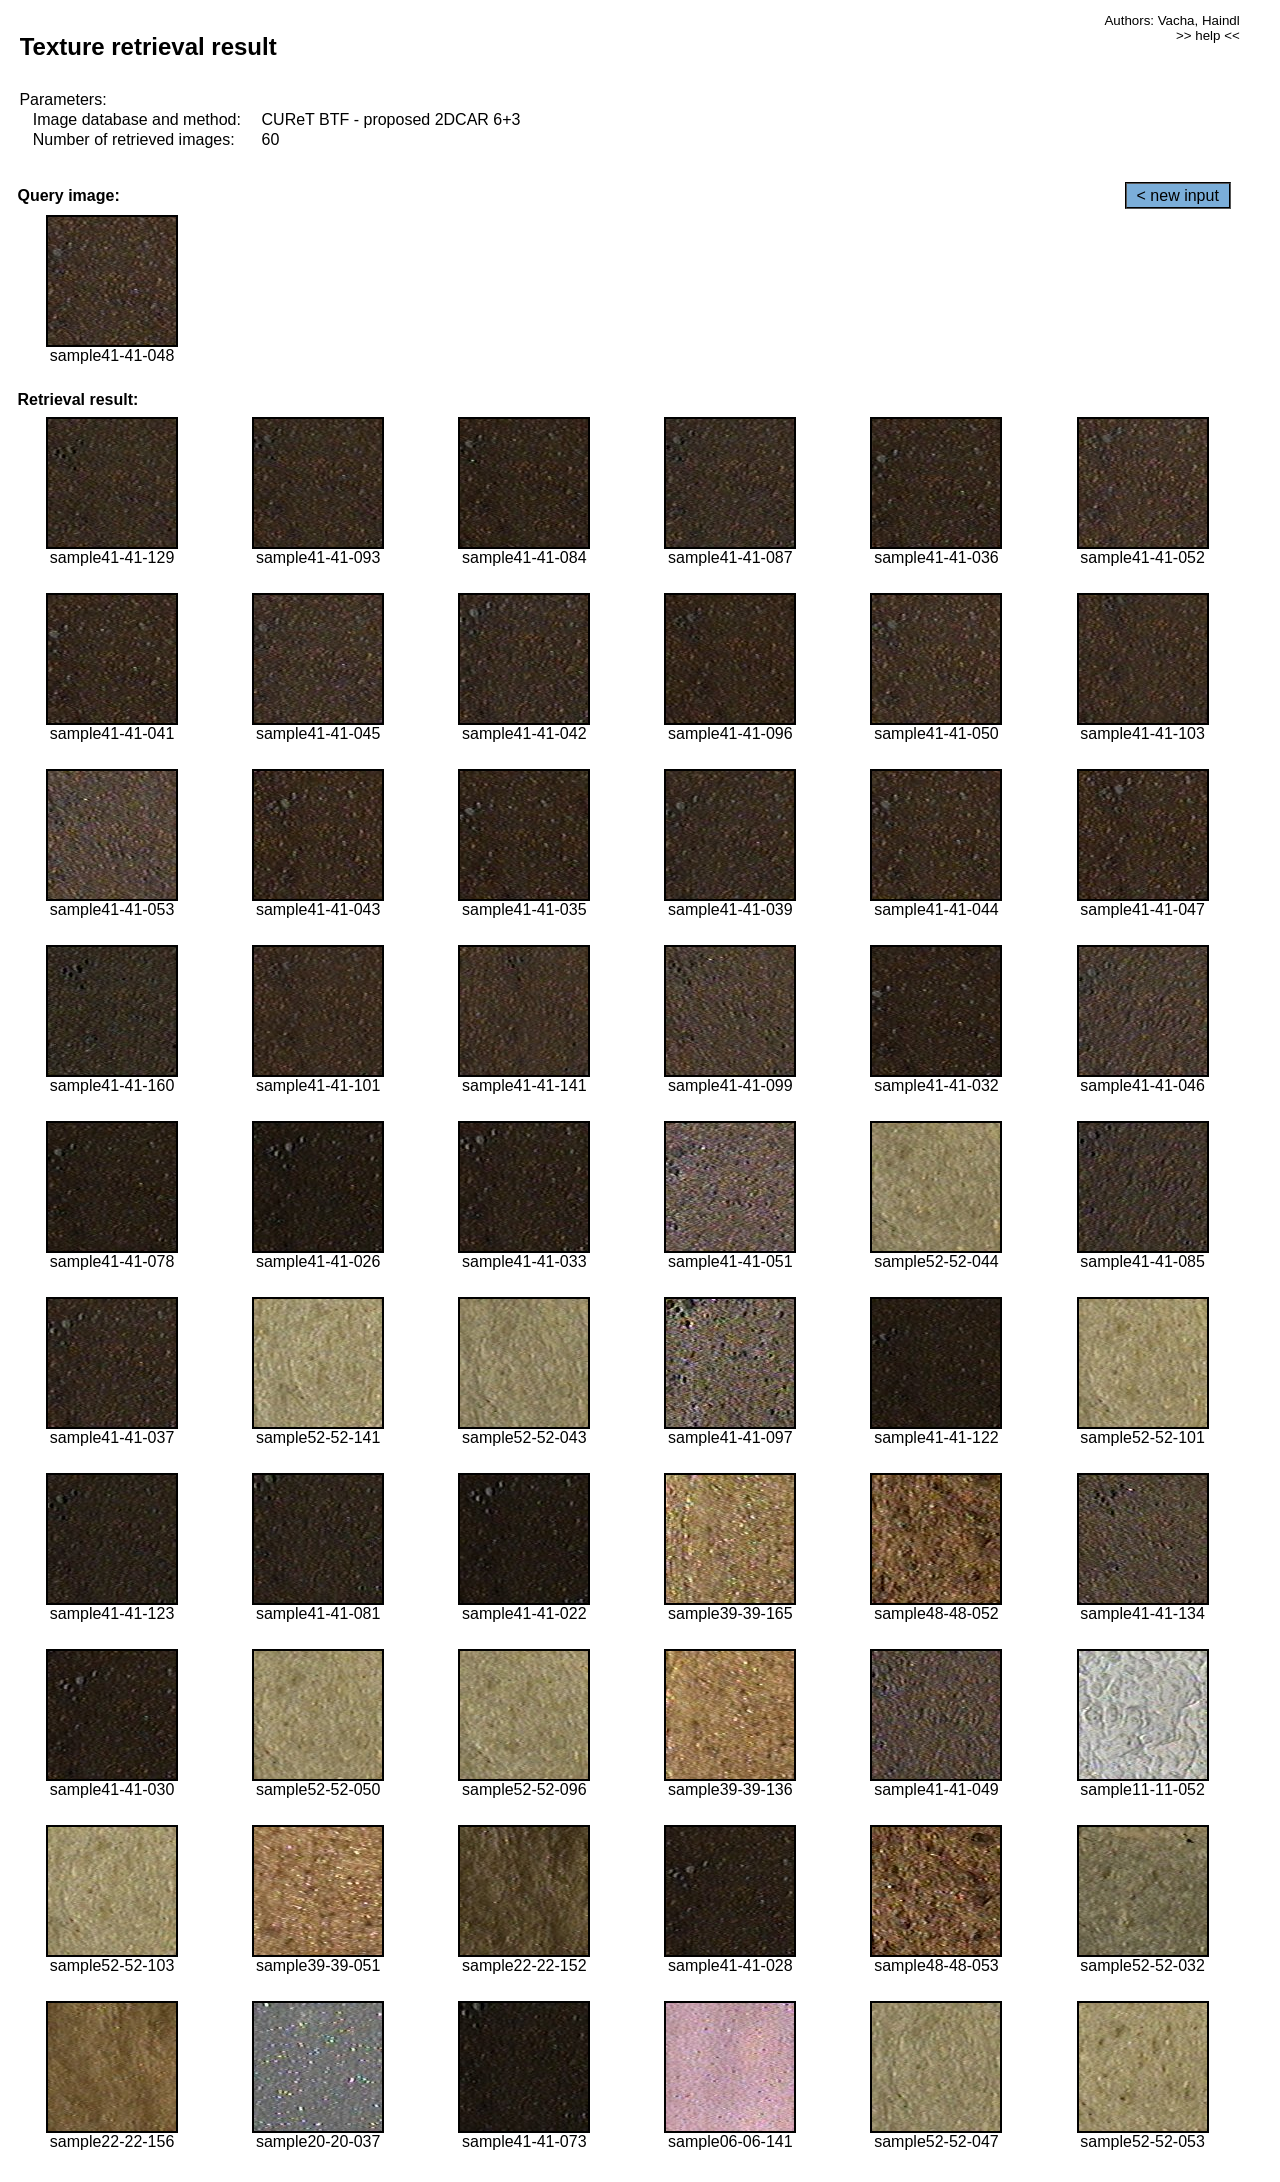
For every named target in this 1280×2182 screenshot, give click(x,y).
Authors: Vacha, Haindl (1171, 20)
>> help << (1208, 35)
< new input (1178, 195)
